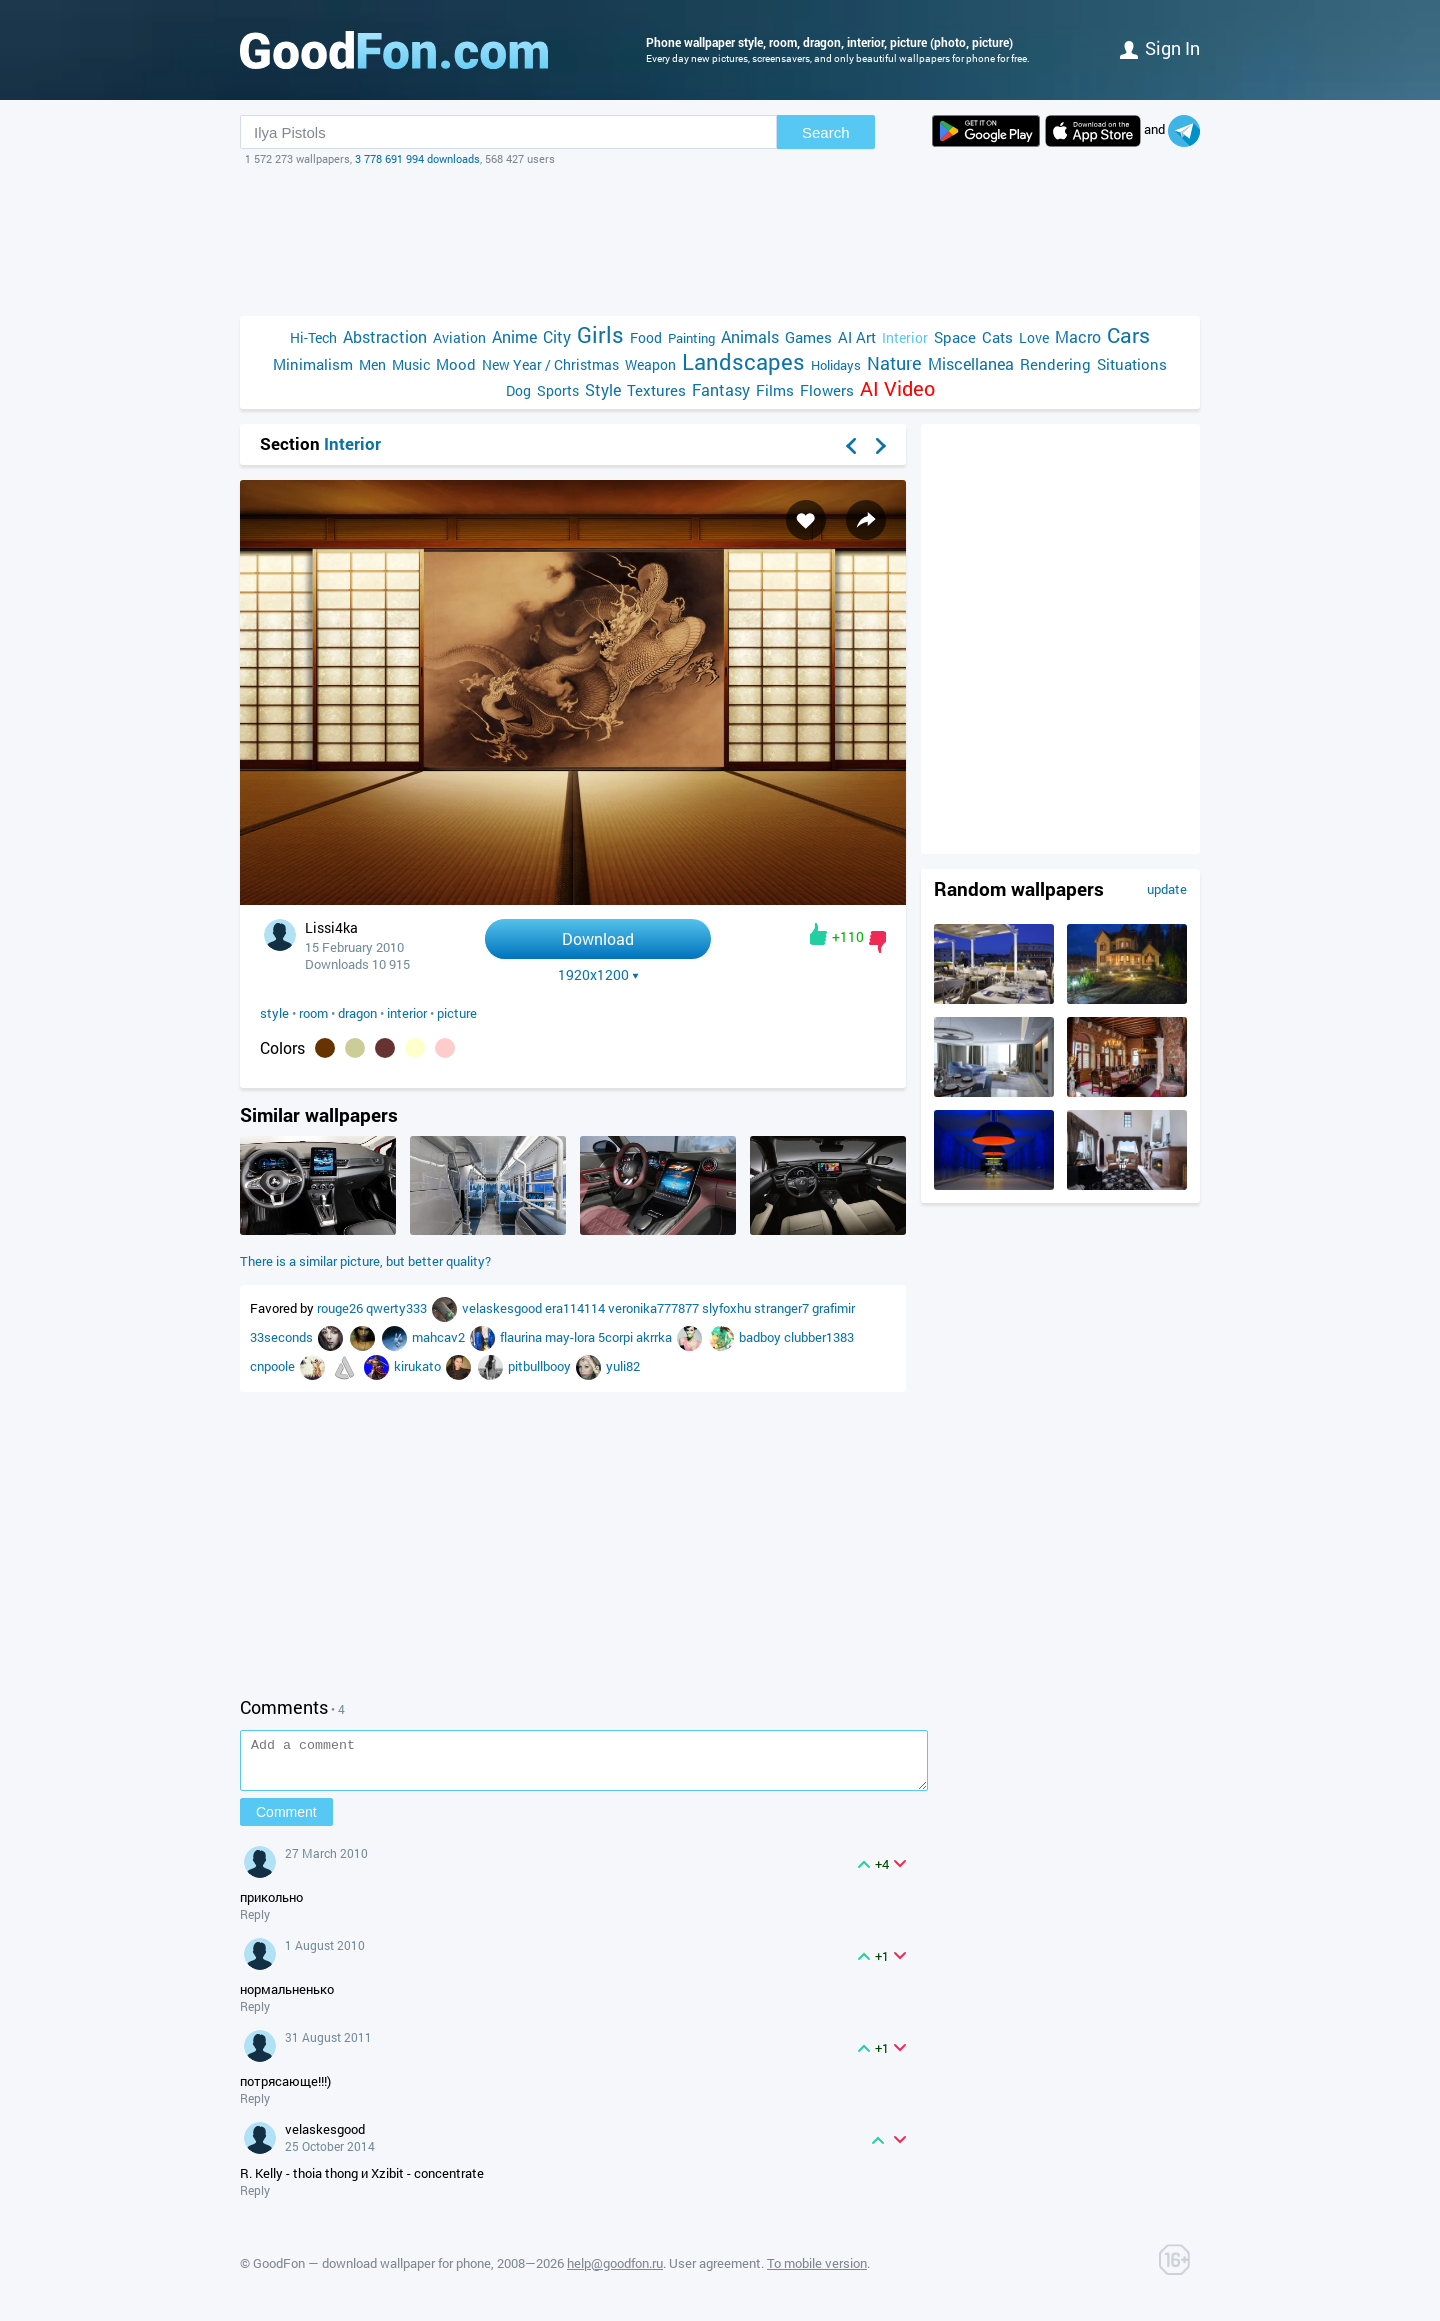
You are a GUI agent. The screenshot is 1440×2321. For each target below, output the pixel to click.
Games (808, 337)
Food (646, 337)
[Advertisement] (720, 241)
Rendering (1055, 364)
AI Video (897, 388)
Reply (255, 1923)
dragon (357, 1013)
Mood (456, 364)
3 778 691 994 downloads (417, 158)
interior (407, 1013)
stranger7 (783, 1308)
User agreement (715, 2272)
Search (826, 132)
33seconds (283, 1337)
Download (598, 938)
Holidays (836, 365)
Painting (691, 338)
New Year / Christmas (550, 364)
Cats (997, 337)
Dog (518, 390)
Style (603, 389)
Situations (1132, 364)
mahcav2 (440, 1337)
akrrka (655, 1337)
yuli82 (623, 1366)
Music (411, 364)
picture (457, 1013)
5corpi (617, 1337)
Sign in (1160, 48)
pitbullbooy (541, 1366)
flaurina (522, 1337)
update (1167, 889)
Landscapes (743, 361)
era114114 (576, 1308)
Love (1034, 337)
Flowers (827, 390)
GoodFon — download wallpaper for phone (372, 2272)
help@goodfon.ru (615, 2272)
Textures (656, 390)
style (274, 1013)
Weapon (650, 364)
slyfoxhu (728, 1308)
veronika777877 (655, 1308)
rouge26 (341, 1308)
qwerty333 (398, 1308)
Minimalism (313, 364)
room (313, 1013)
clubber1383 (819, 1337)
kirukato (419, 1366)
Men (372, 364)
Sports (558, 390)
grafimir (833, 1308)
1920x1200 (598, 975)
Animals (750, 336)
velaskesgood (503, 1308)
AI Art (857, 337)
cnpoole (274, 1366)
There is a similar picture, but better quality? (365, 1261)
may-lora (571, 1337)
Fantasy (721, 389)
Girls (600, 334)
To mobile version (817, 2272)
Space (955, 337)
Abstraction (385, 336)
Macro (1078, 336)
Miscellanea (971, 363)
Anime (514, 336)
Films (775, 390)
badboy (761, 1337)
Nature (894, 363)
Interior (905, 337)
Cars (1128, 335)
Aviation (459, 337)
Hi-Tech (313, 337)
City (557, 336)
